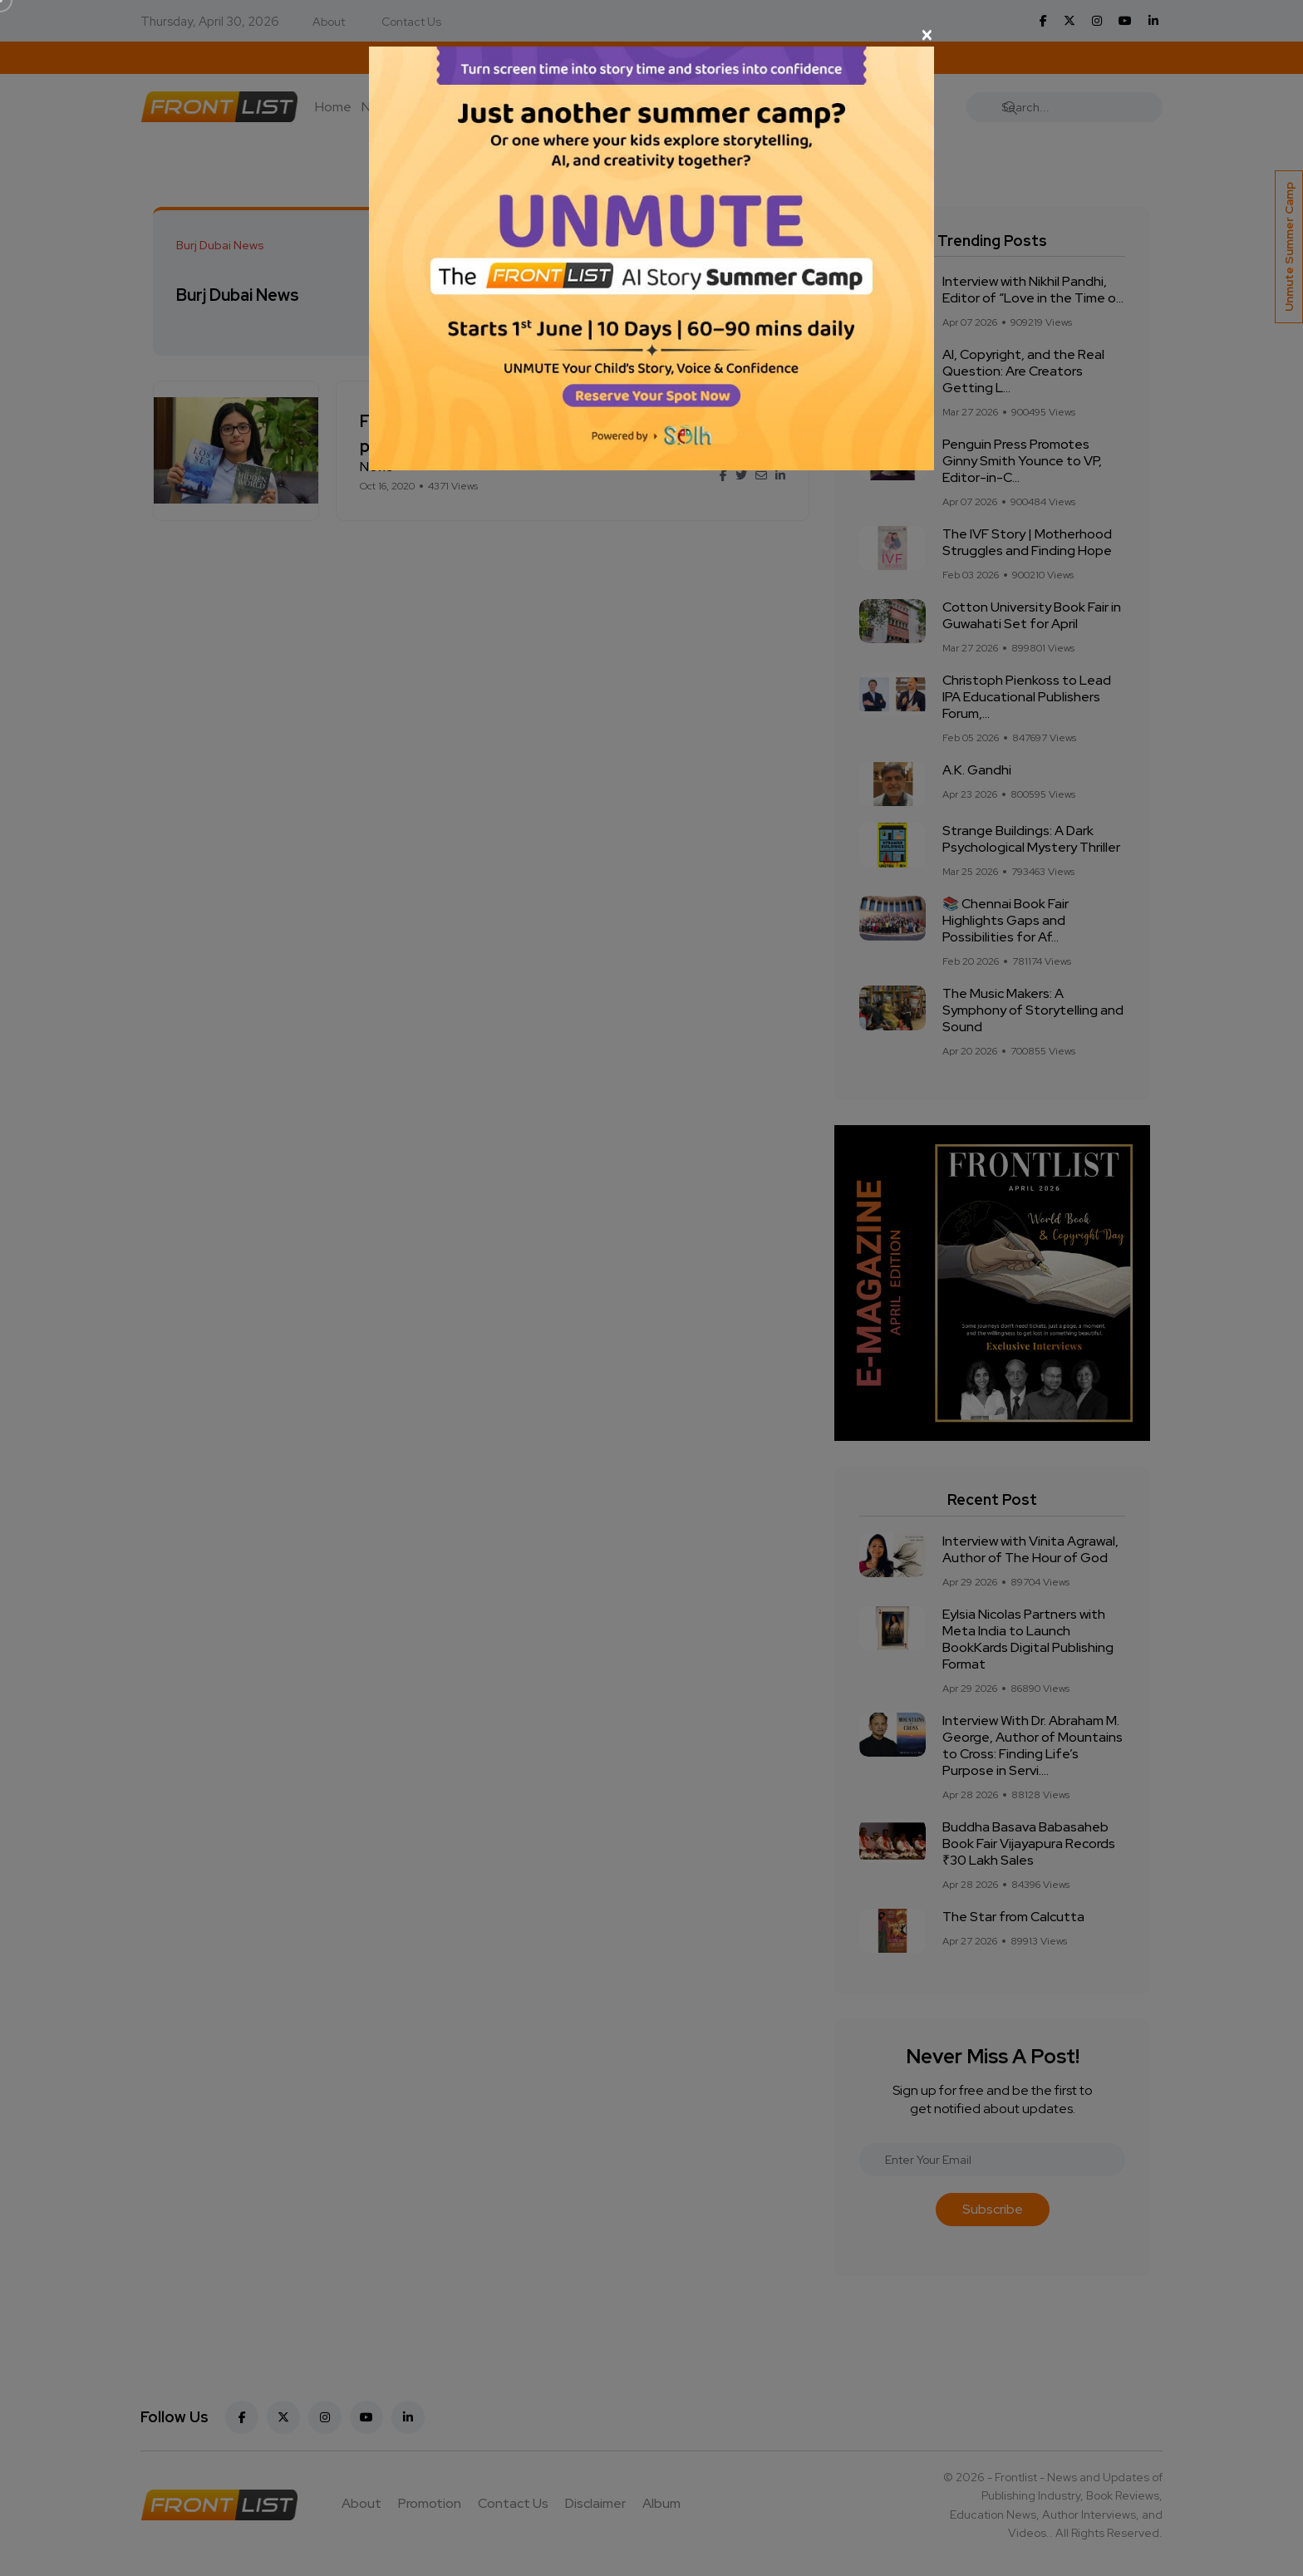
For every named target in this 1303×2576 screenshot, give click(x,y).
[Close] (651, 35)
